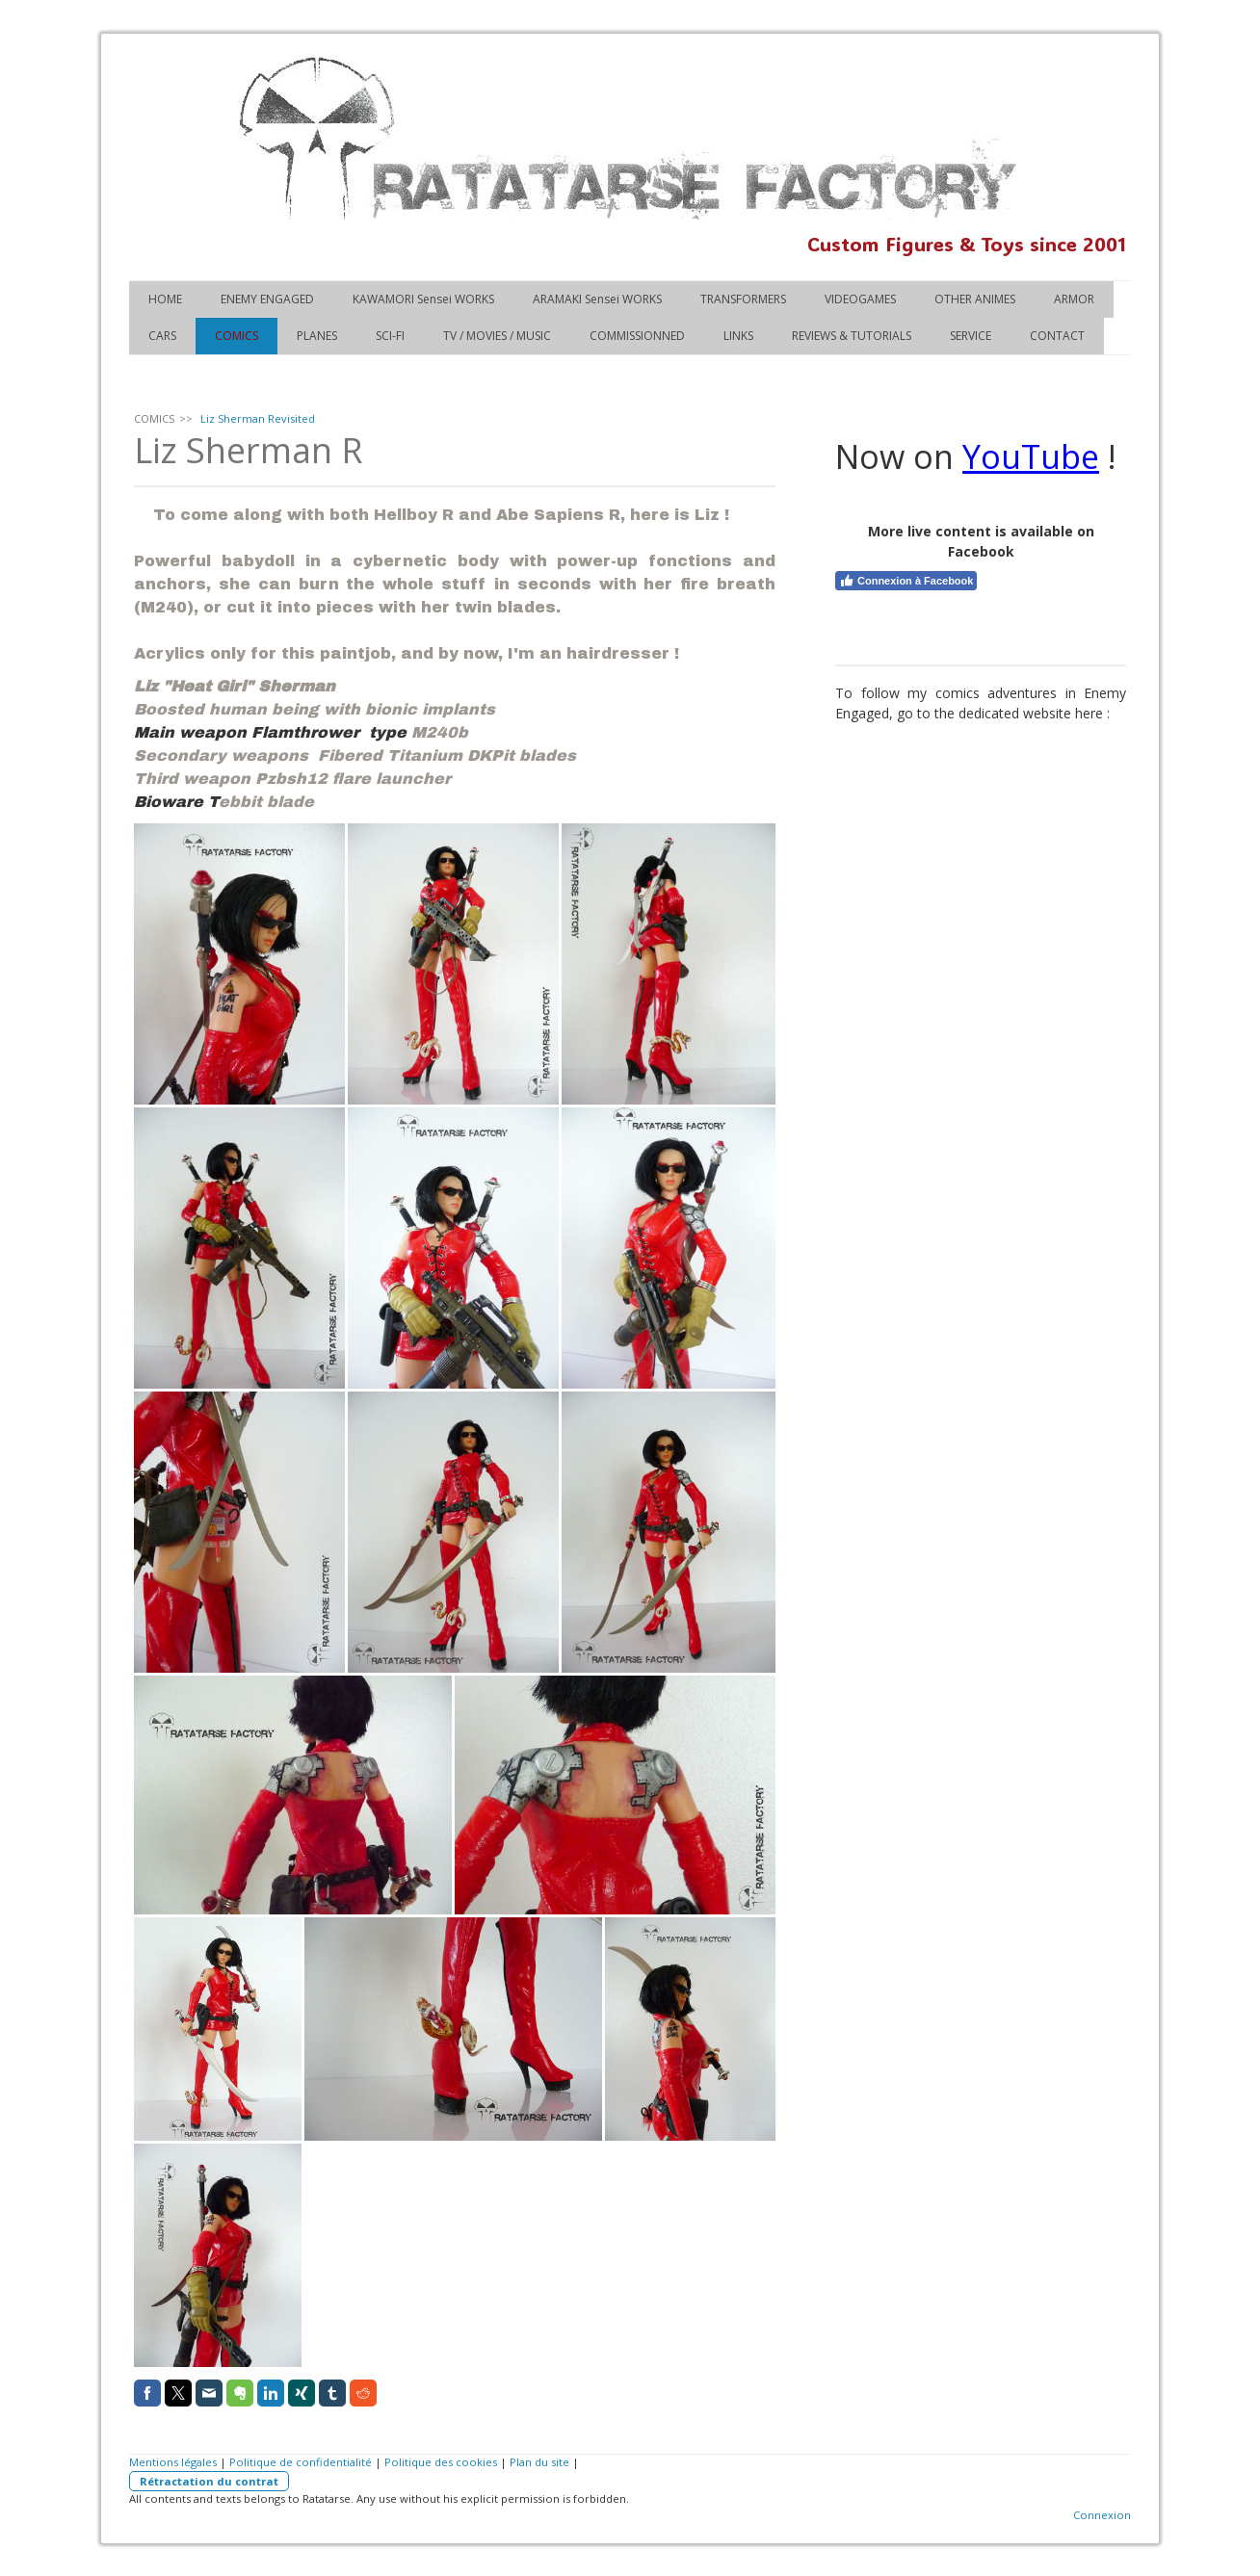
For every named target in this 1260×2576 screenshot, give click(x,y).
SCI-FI (390, 335)
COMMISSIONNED (637, 335)
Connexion (1102, 2515)
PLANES (317, 335)
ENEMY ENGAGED (267, 299)
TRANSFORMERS (743, 299)
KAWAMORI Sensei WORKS (423, 299)
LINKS (738, 335)
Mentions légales (173, 2462)
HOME (165, 299)
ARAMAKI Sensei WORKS (597, 299)
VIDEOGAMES (860, 299)
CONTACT (1057, 335)
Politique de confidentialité (300, 2462)
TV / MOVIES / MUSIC (497, 335)
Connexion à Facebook (906, 580)
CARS (162, 335)
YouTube (1030, 456)
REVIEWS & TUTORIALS (851, 335)
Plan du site (539, 2462)
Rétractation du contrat (209, 2481)
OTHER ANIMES (974, 299)
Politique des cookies (440, 2462)
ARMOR (1074, 299)
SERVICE (970, 335)
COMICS (236, 335)
